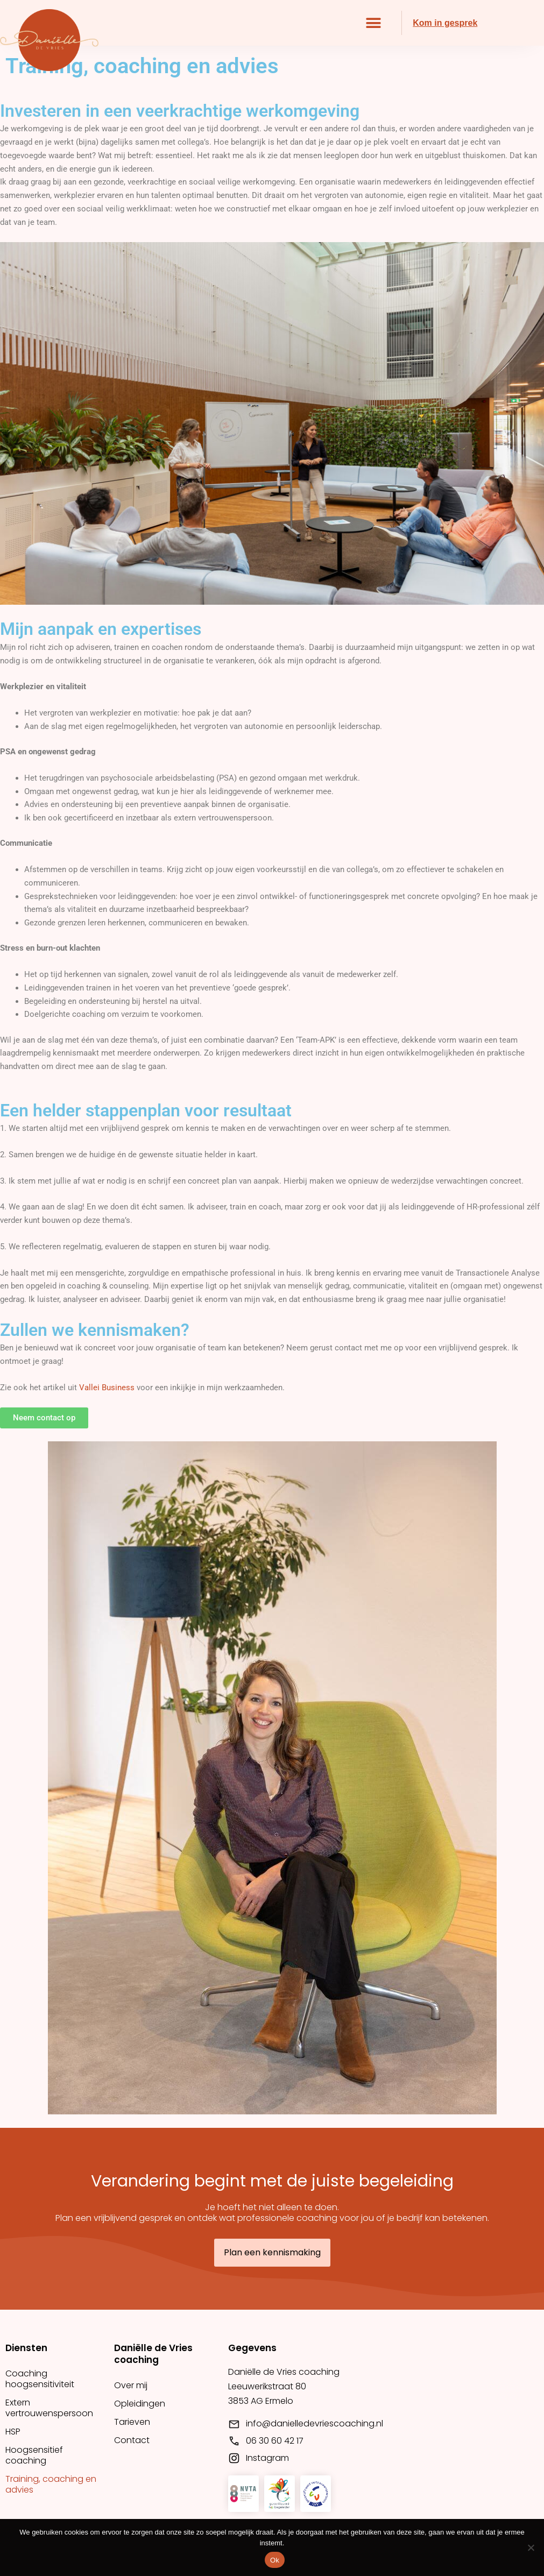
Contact (132, 2440)
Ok (274, 2560)
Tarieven (132, 2422)
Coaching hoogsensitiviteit (39, 2378)
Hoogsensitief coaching (34, 2455)
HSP (12, 2431)
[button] (373, 23)
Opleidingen (139, 2403)
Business (117, 1387)
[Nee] (530, 2547)
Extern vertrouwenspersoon (49, 2407)
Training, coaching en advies (50, 2484)
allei (92, 1387)
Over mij (130, 2385)
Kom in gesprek (445, 22)
